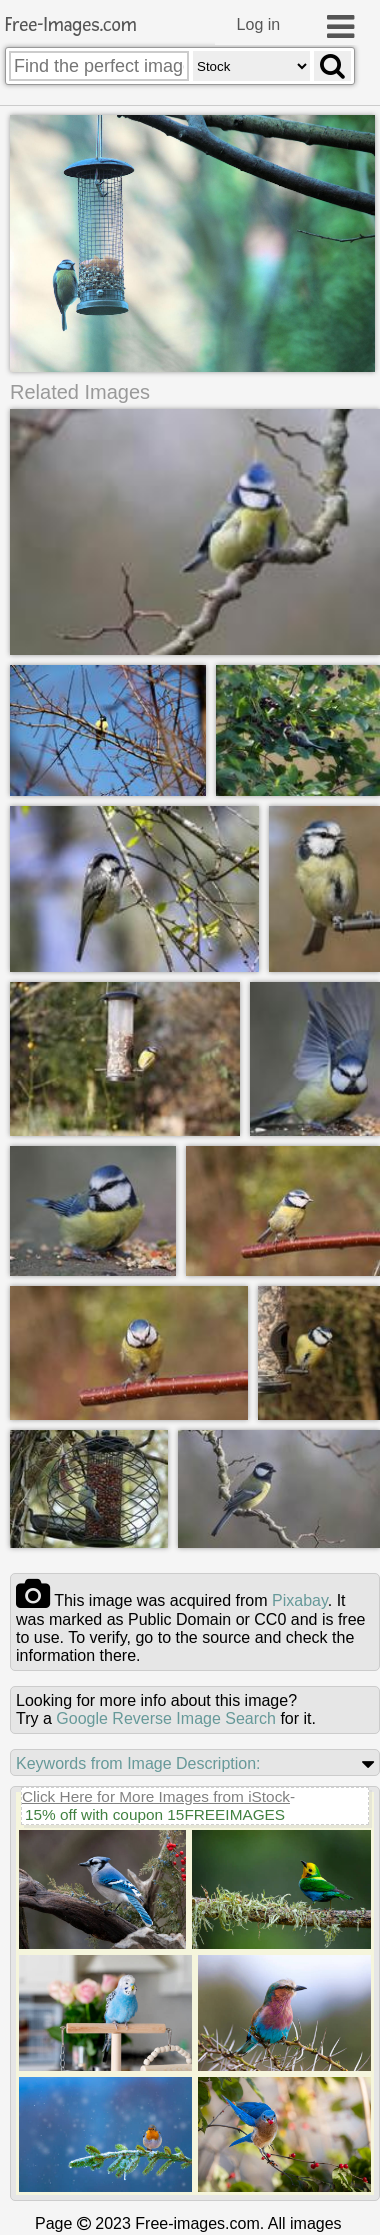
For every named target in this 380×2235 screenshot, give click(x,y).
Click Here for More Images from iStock (156, 1796)
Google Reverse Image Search (166, 1718)
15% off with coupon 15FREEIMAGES (155, 1814)
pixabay (300, 1600)
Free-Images (71, 25)
